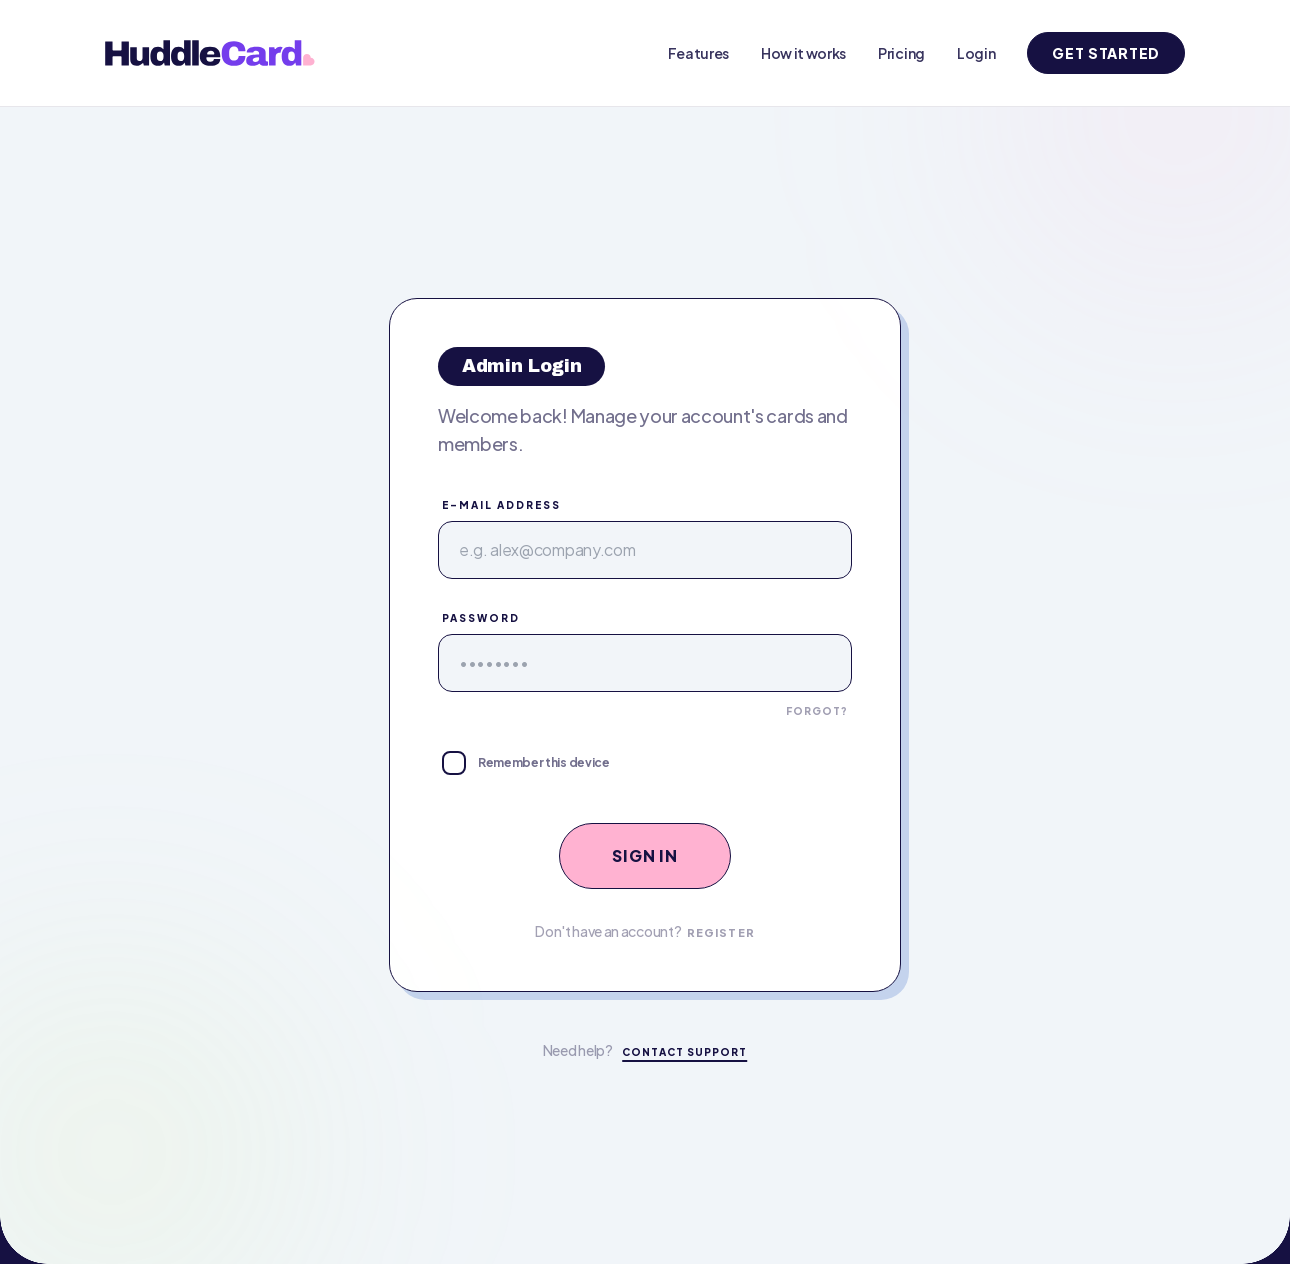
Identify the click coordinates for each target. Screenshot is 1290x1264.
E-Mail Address (501, 505)
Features (698, 53)
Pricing (901, 53)
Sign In (645, 855)
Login (976, 53)
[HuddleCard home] (213, 53)
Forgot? (817, 711)
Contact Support (684, 1052)
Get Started (1106, 53)
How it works (803, 53)
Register (721, 932)
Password (481, 618)
